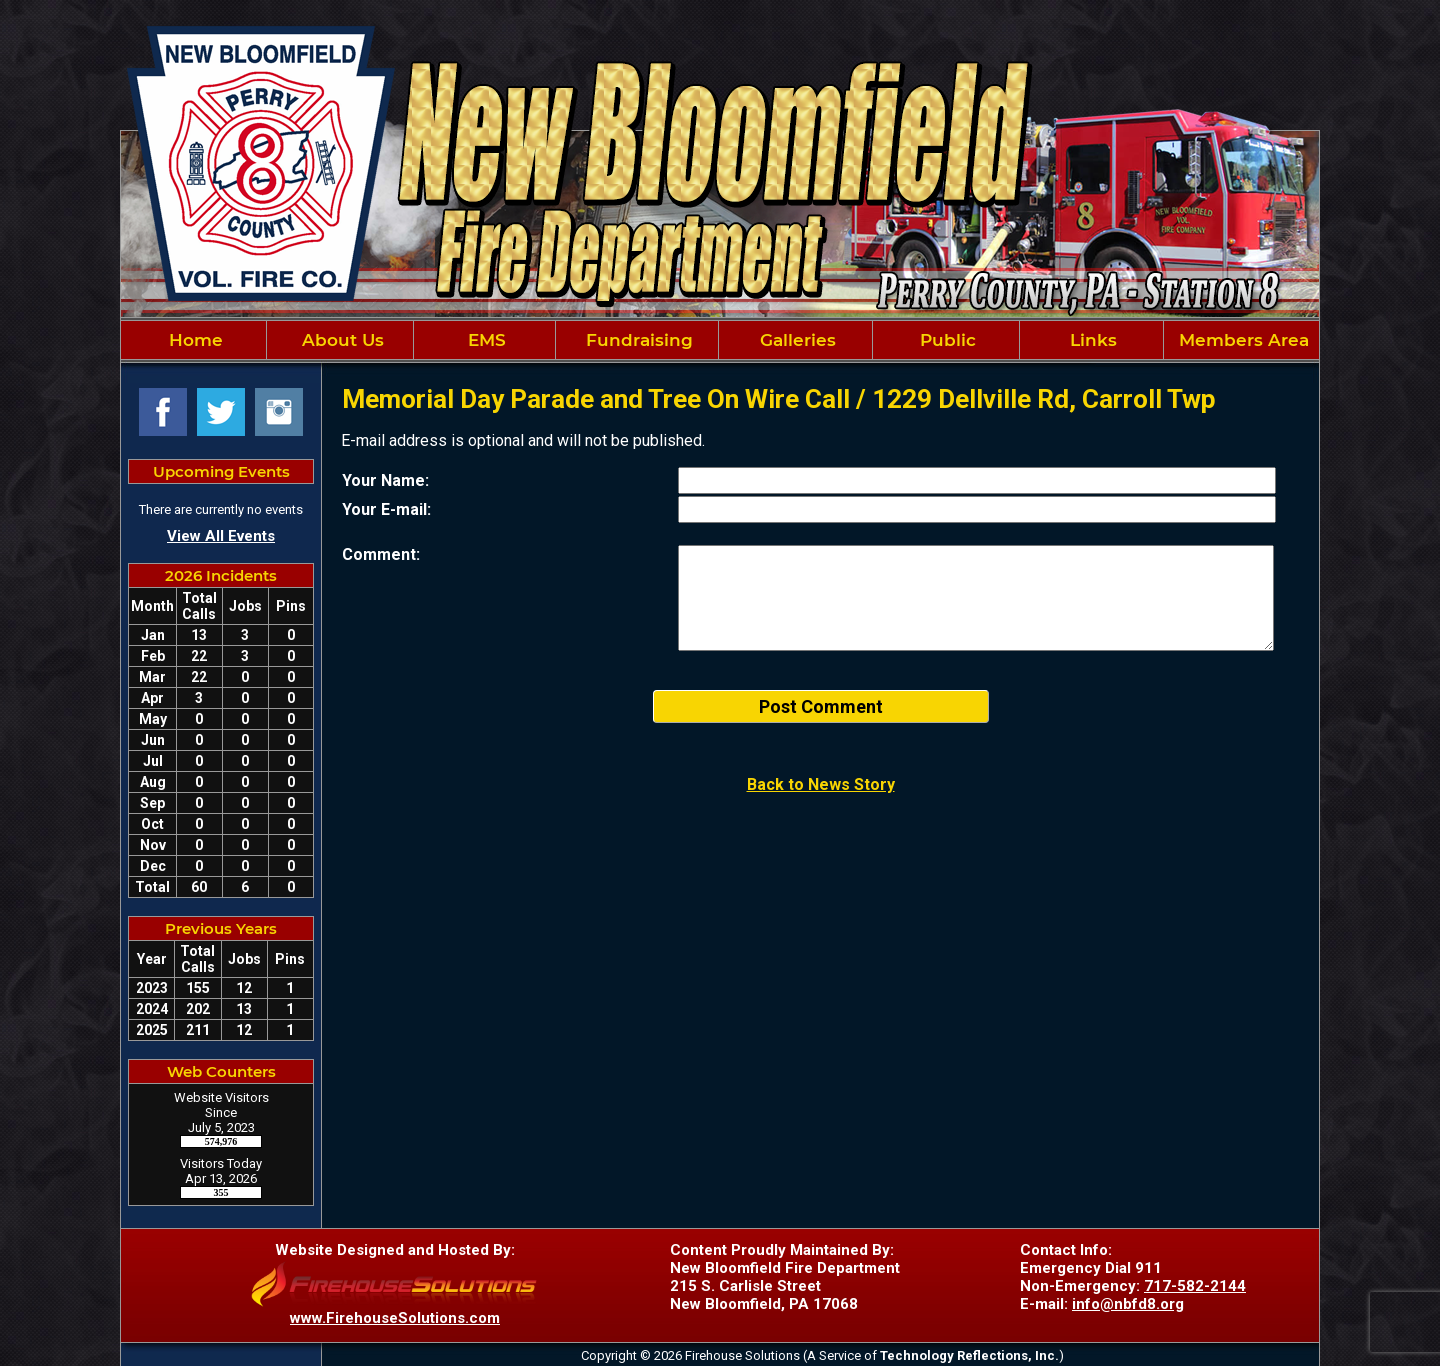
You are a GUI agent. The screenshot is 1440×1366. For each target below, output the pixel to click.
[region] (720, 340)
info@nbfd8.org (1128, 1304)
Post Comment (821, 706)
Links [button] (1091, 340)
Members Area (1241, 340)
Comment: (381, 554)
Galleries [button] (795, 340)
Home (193, 340)
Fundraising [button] (637, 340)
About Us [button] (340, 340)
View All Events (221, 536)
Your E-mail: (386, 509)
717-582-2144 (1195, 1286)
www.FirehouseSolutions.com (395, 1318)
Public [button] (945, 340)
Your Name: (385, 480)
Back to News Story (821, 784)
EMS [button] (484, 340)
